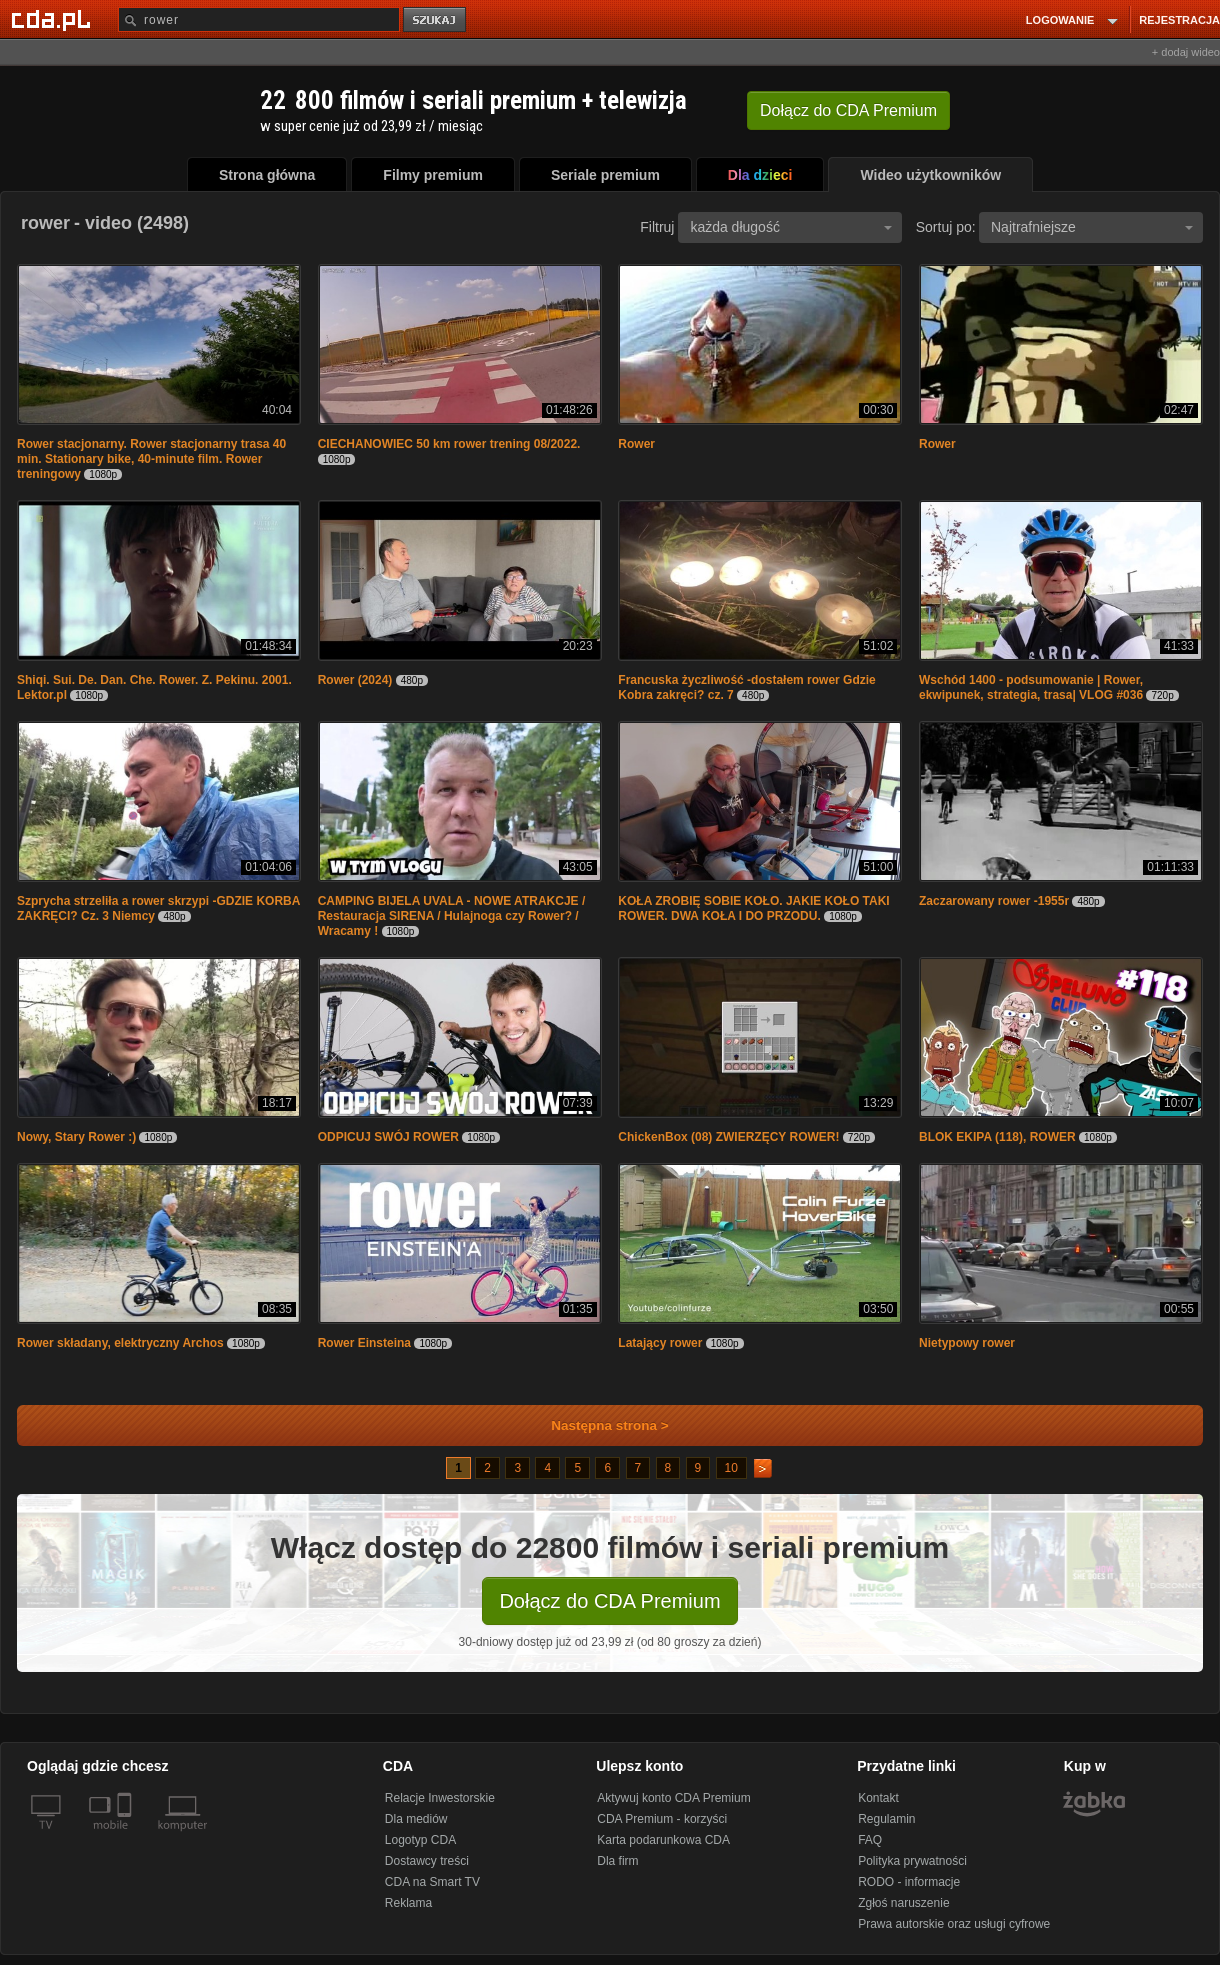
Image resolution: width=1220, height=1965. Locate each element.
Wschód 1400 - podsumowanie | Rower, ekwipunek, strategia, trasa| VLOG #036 (1031, 687)
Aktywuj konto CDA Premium (673, 1798)
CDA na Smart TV (432, 1882)
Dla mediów (416, 1819)
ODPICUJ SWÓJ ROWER (390, 1137)
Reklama (408, 1903)
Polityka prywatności (912, 1861)
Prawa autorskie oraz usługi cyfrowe (954, 1924)
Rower (636, 444)
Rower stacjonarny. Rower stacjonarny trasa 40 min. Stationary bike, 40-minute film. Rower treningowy (151, 459)
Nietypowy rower (967, 1343)
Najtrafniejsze (1092, 227)
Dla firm (617, 1861)
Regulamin (886, 1819)
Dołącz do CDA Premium (609, 1601)
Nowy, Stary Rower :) (76, 1137)
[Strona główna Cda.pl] (54, 19)
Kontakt (878, 1798)
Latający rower (660, 1343)
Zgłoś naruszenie (903, 1903)
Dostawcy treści (427, 1861)
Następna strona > (596, 1425)
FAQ (870, 1840)
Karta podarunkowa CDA (663, 1840)
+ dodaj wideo (1186, 52)
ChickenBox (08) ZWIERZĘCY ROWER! (728, 1137)
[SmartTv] (126, 1837)
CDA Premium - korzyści (662, 1819)
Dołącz (848, 110)
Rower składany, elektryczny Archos (120, 1343)
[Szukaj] (259, 19)
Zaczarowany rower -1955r (994, 901)
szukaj (436, 20)
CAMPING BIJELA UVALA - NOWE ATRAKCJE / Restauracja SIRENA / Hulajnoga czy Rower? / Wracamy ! (452, 916)
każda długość (791, 227)
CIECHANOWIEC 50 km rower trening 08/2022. (449, 444)
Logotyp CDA (420, 1840)
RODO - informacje (909, 1882)
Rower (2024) (355, 680)
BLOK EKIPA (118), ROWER (997, 1137)
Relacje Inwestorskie (440, 1798)
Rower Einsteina (364, 1343)
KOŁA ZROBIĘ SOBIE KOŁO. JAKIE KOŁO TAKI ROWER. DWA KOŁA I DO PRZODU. (753, 908)
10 (731, 1468)
